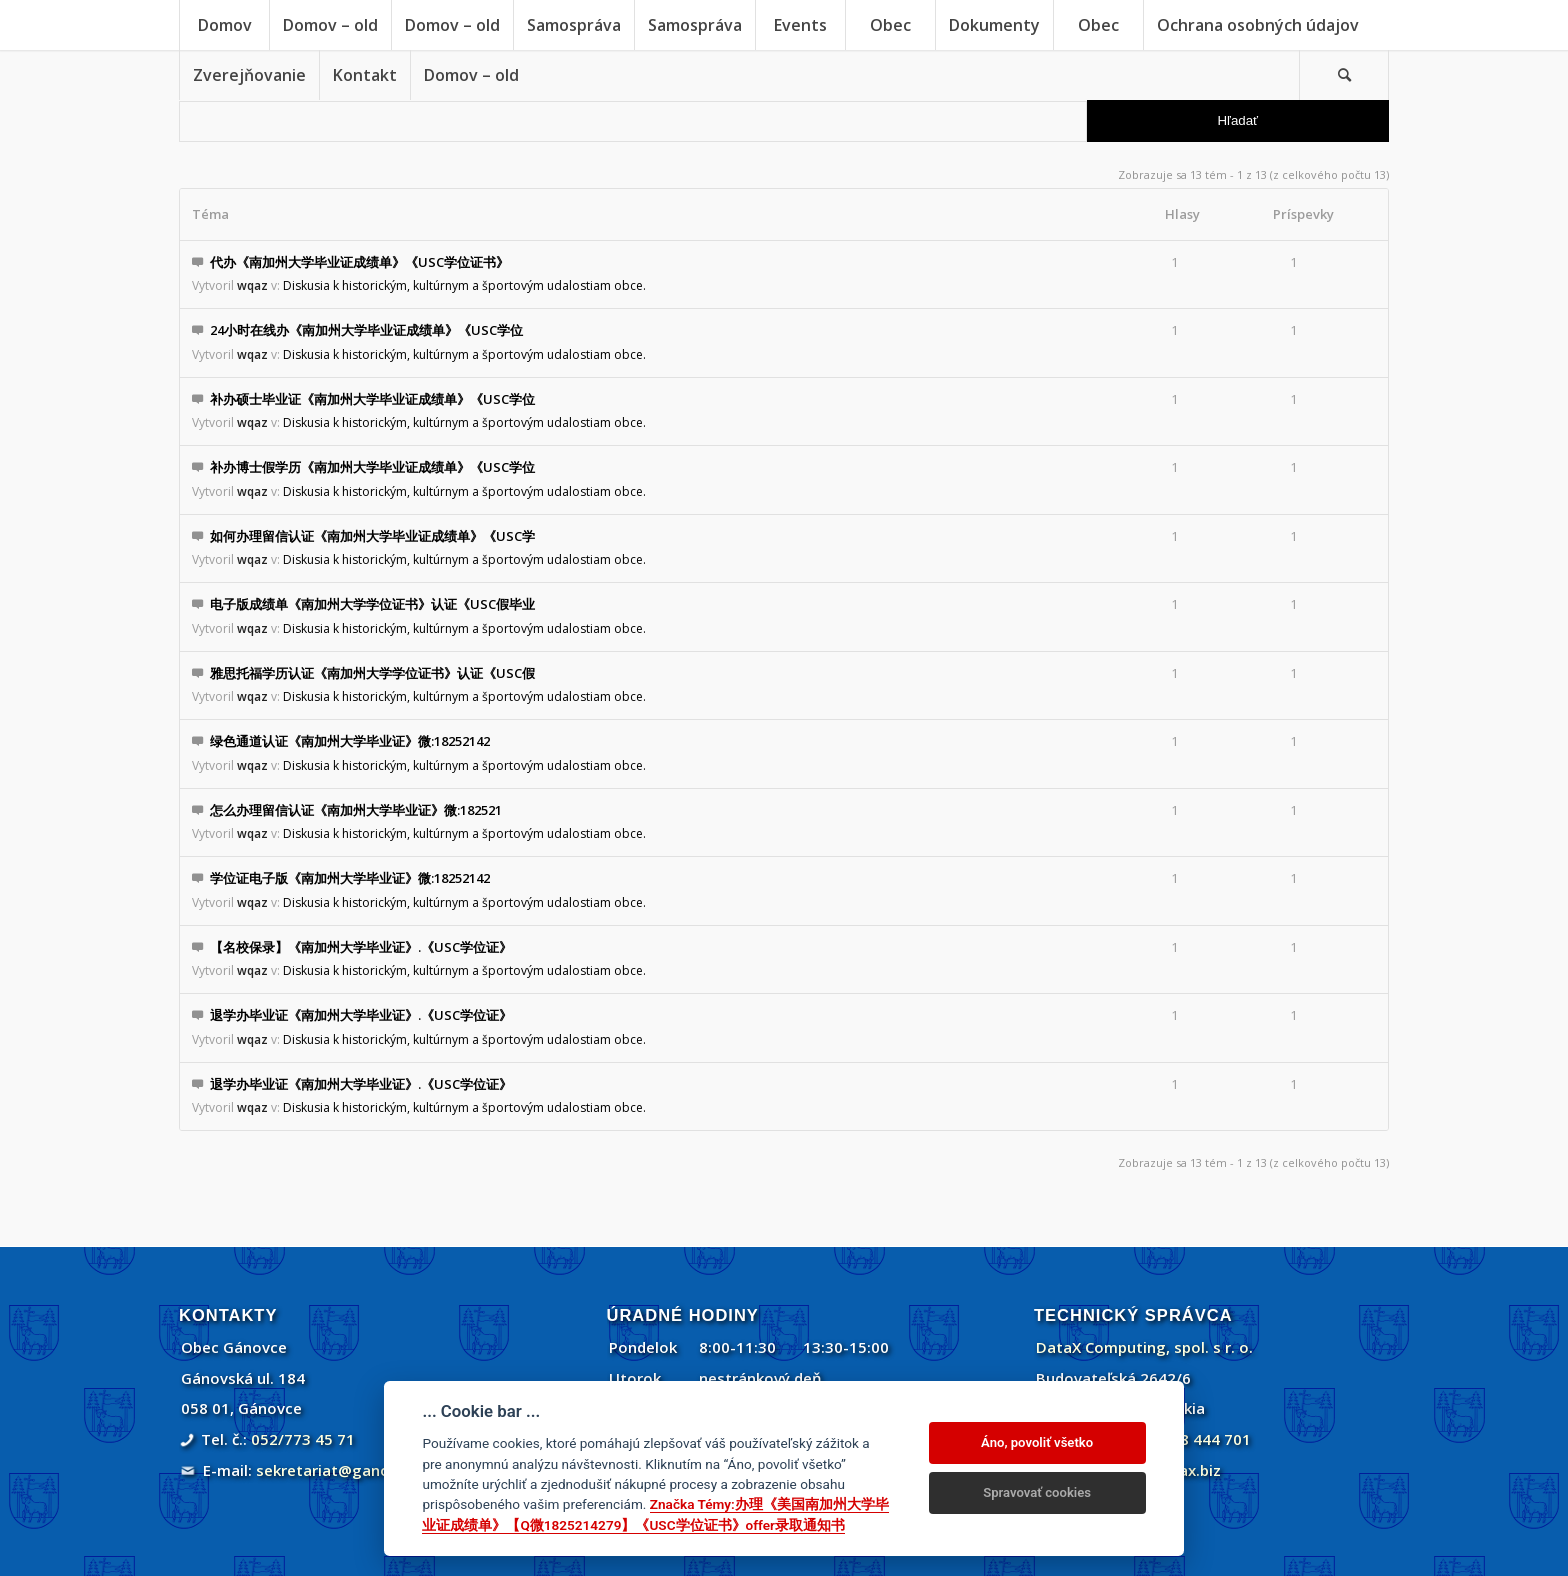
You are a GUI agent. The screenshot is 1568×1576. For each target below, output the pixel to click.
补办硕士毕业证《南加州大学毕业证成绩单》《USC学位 (372, 399)
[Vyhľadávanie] (1344, 75)
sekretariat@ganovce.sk (345, 1470)
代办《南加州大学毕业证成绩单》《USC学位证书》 (359, 262)
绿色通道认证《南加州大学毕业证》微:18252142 (350, 741)
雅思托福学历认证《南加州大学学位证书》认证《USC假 (372, 673)
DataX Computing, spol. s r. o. (1144, 1347)
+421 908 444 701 (1186, 1439)
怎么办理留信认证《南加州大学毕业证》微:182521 (356, 810)
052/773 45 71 (303, 1439)
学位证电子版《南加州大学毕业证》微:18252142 (350, 878)
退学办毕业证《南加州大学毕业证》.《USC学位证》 (361, 1015)
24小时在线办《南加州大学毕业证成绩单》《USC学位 (366, 330)
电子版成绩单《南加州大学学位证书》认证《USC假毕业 (372, 604)
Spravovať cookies (1037, 1492)
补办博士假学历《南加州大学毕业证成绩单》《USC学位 (372, 467)
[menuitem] (224, 25)
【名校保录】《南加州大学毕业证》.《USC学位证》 (361, 947)
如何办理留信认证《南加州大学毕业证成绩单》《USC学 (372, 536)
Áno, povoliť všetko (1037, 1442)
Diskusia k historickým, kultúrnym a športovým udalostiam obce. (464, 285)
